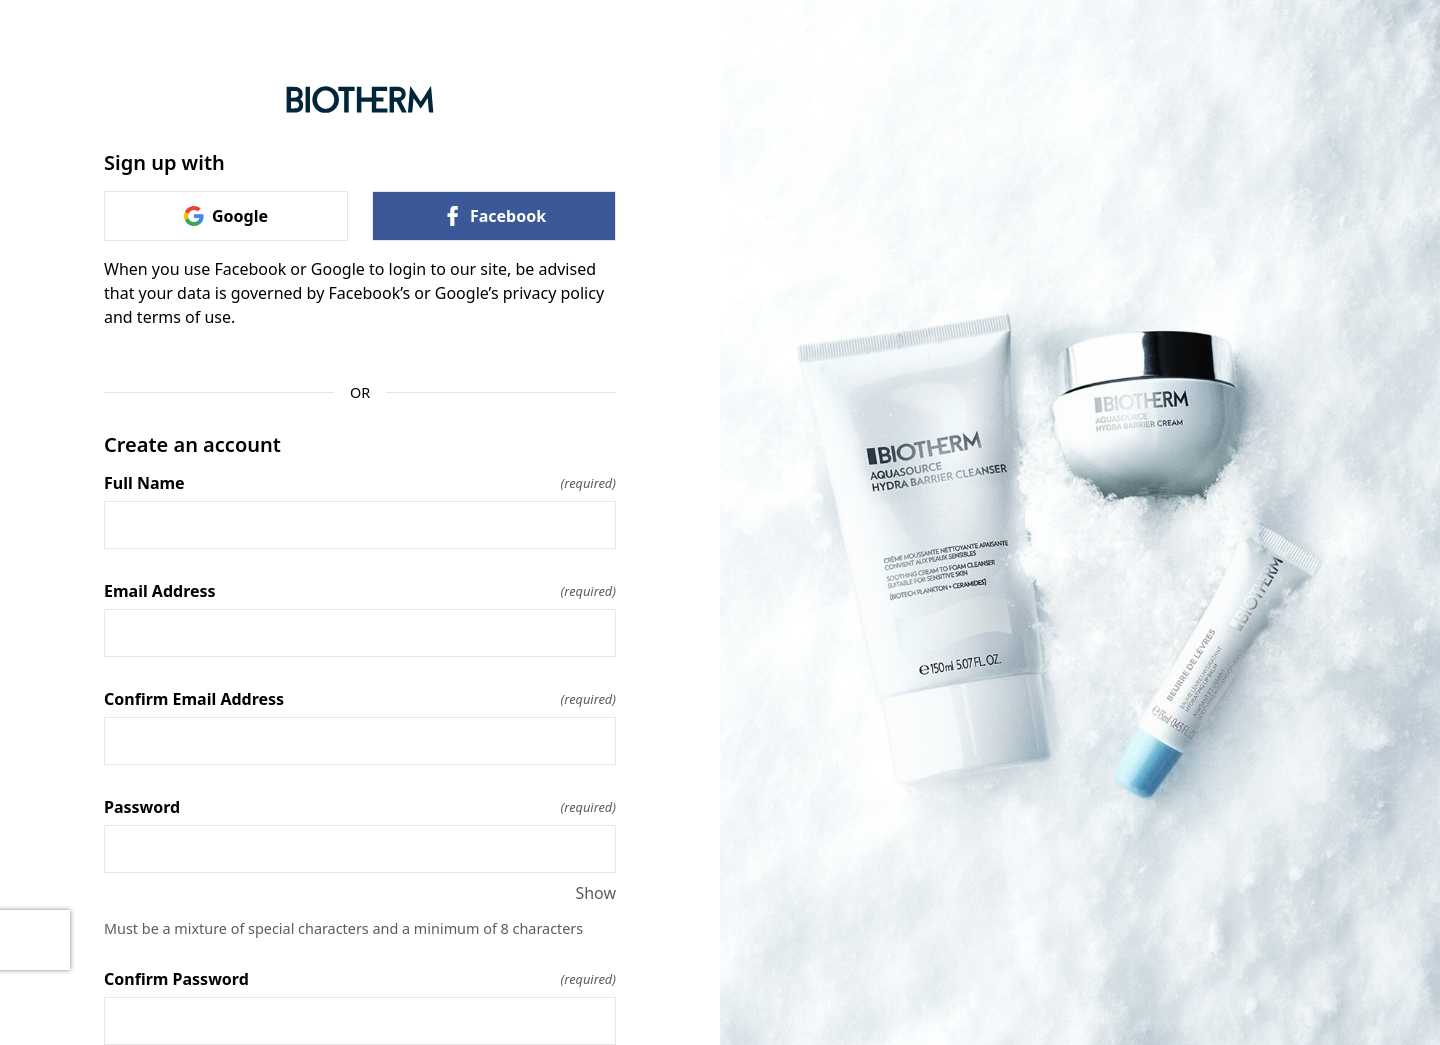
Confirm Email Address (360, 699)
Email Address (360, 591)
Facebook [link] (494, 216)
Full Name (360, 483)
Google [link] (226, 216)
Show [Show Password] (595, 893)
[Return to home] (360, 99)
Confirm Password (360, 979)
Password (360, 807)
